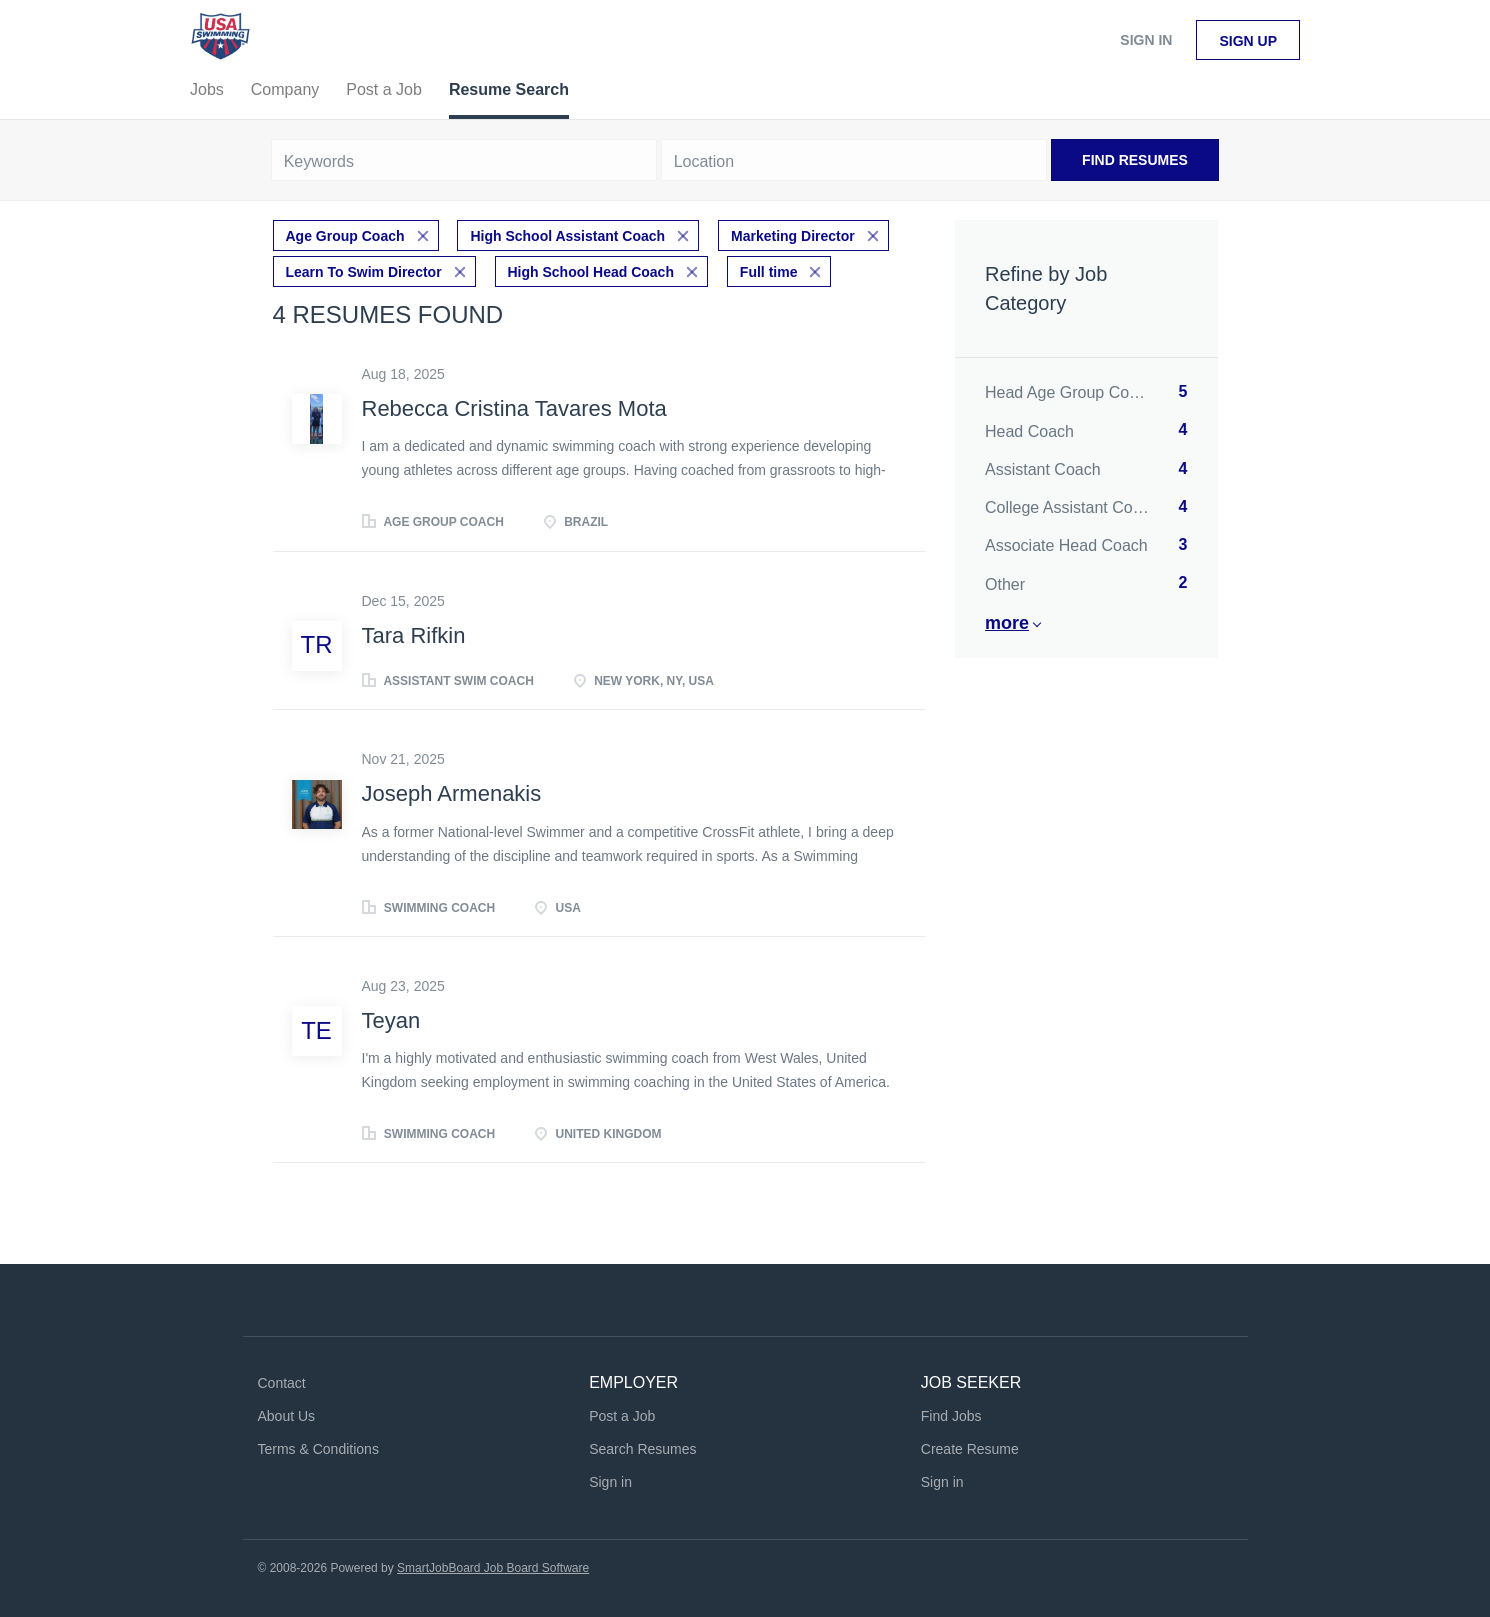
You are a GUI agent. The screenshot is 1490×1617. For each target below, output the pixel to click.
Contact (282, 1383)
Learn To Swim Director (364, 272)
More (1007, 623)
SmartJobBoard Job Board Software (493, 1568)
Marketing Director (793, 236)
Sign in (1146, 40)
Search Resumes (642, 1449)
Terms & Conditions (318, 1449)
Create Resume (970, 1449)
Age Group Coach (345, 236)
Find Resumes (1135, 160)
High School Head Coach (591, 272)
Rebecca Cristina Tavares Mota (514, 408)
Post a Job (622, 1416)
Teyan (391, 1020)
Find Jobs (951, 1416)
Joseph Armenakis (452, 793)
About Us (287, 1416)
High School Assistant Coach (567, 236)
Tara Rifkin (414, 635)
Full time (769, 272)
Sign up (1248, 41)
